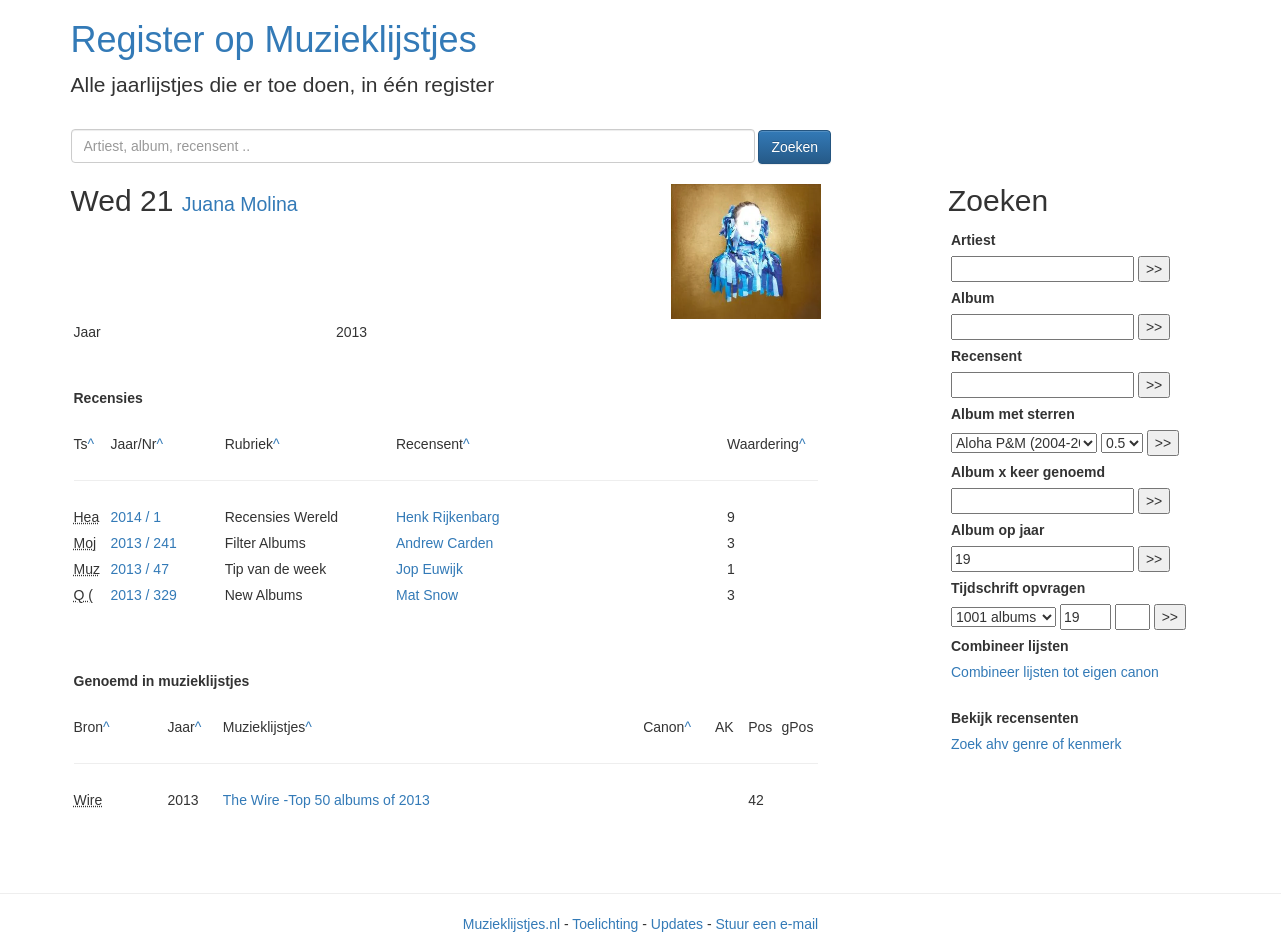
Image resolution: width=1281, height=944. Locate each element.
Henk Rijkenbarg (448, 517)
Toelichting (605, 924)
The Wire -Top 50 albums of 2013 (326, 800)
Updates (677, 924)
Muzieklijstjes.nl (511, 924)
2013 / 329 (144, 595)
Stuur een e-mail (766, 924)
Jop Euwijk (429, 569)
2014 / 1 (136, 517)
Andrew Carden (444, 543)
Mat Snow (427, 595)
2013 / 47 (140, 569)
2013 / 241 (144, 543)
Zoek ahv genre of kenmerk (1036, 744)
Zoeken (794, 147)
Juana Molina (240, 204)
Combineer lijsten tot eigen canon (1055, 672)
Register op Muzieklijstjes (274, 39)
